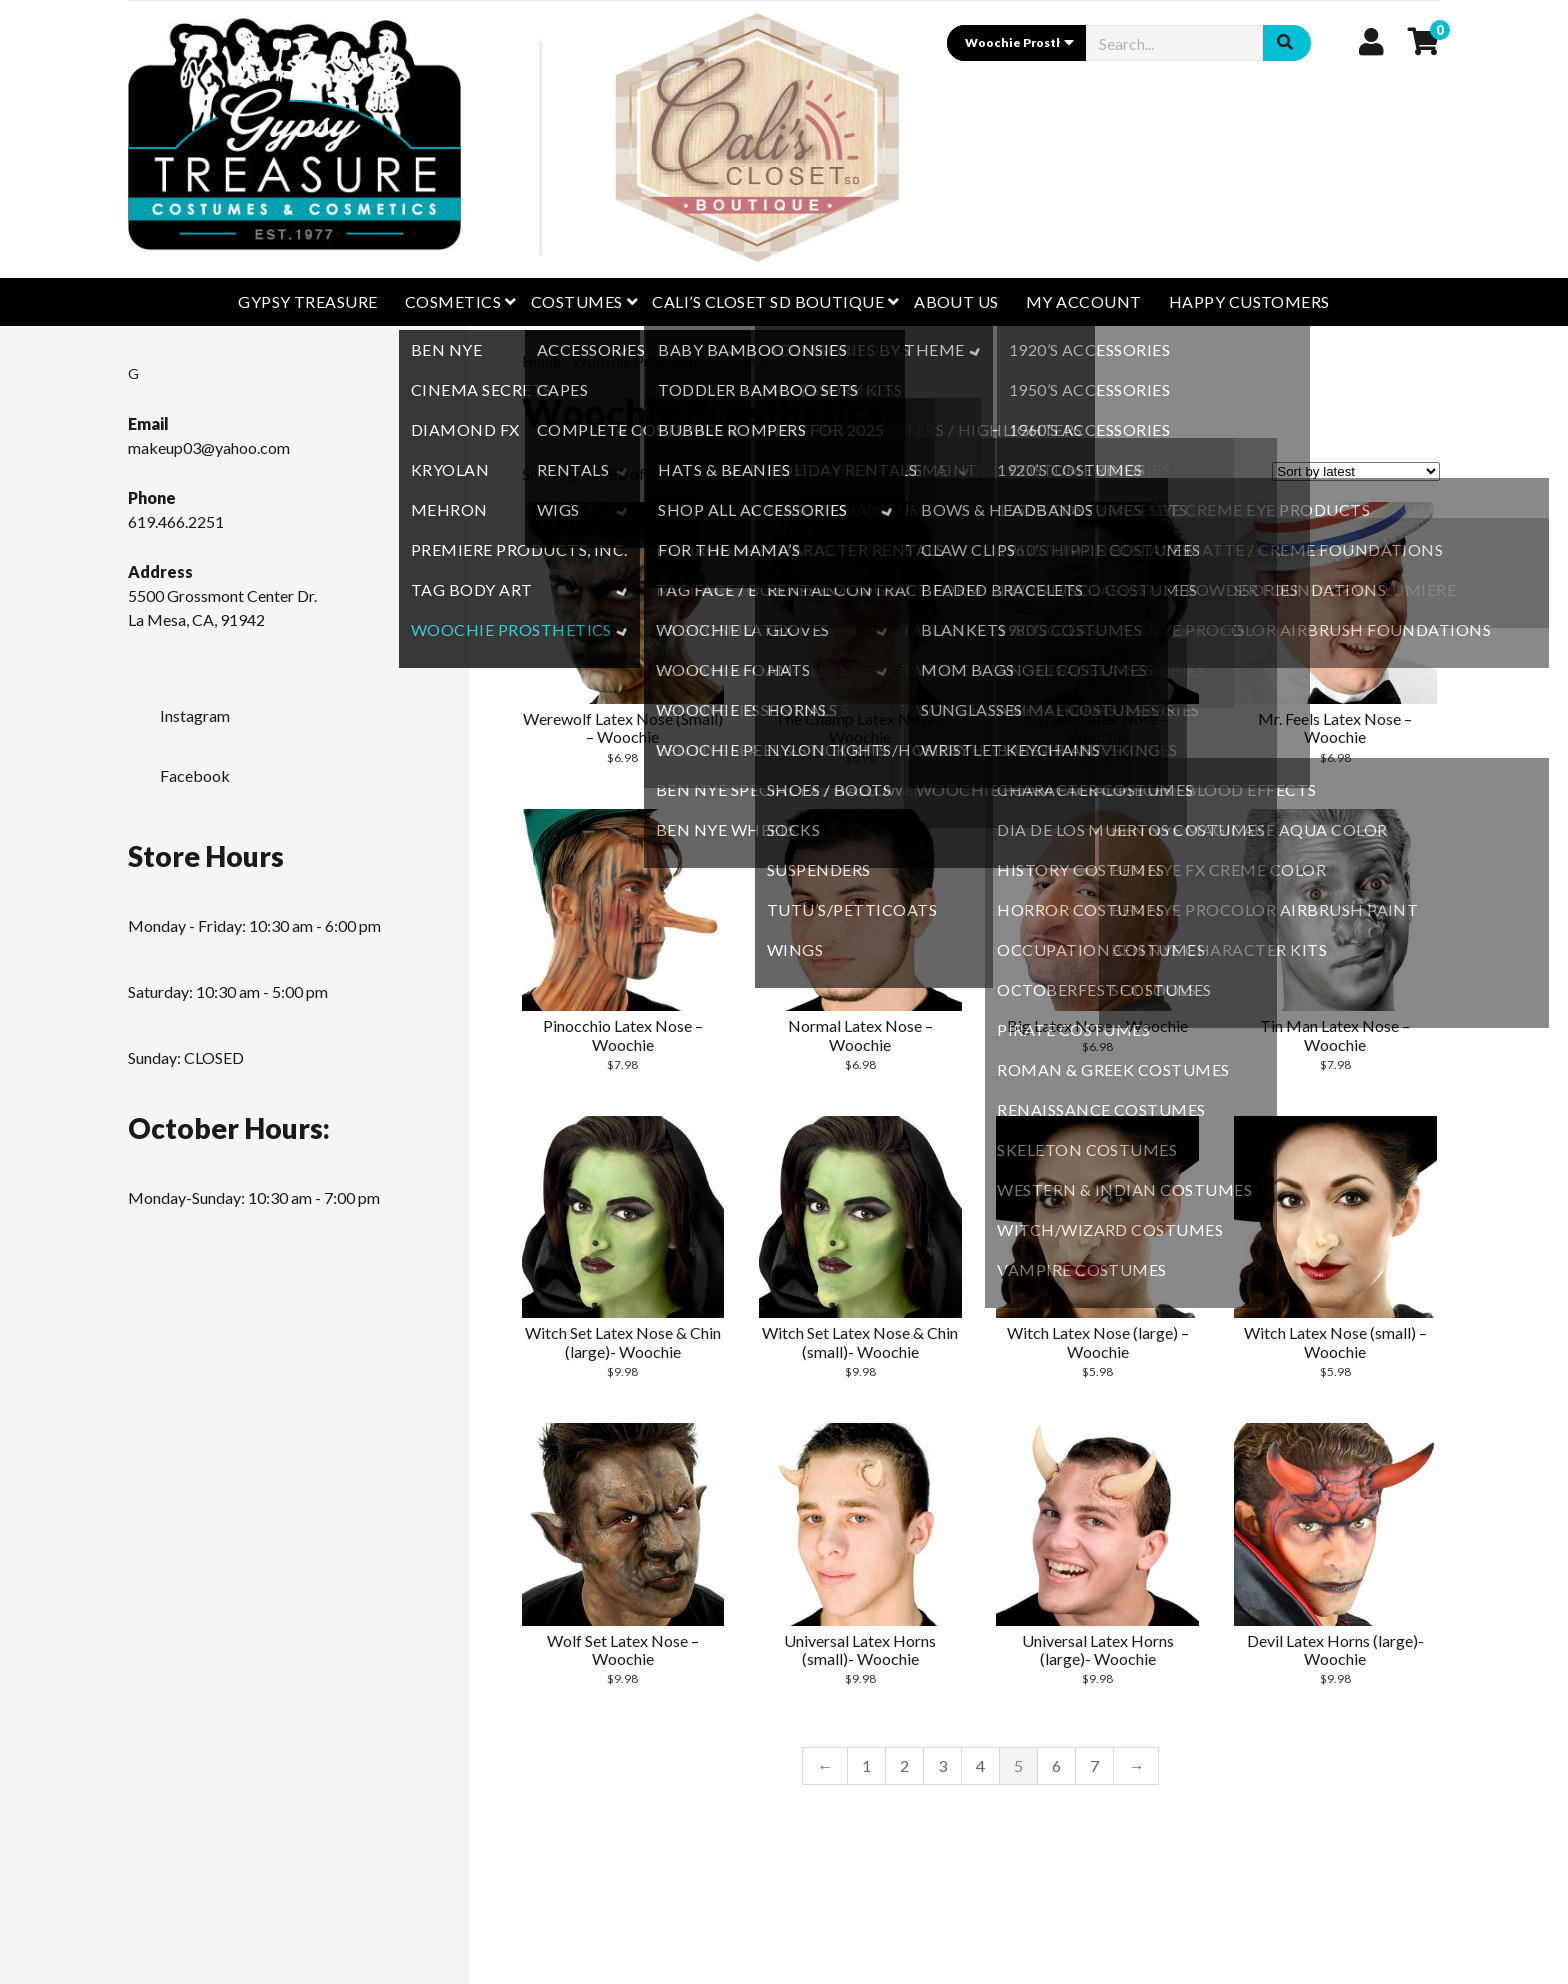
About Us (956, 301)
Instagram (179, 710)
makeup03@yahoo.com (209, 447)
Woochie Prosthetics (641, 361)
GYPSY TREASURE (308, 301)
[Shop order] (1356, 471)
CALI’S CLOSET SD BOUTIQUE (768, 301)
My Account (1084, 301)
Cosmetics (453, 301)
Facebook (179, 770)
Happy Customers (1249, 301)
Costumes (577, 301)
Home (541, 361)
